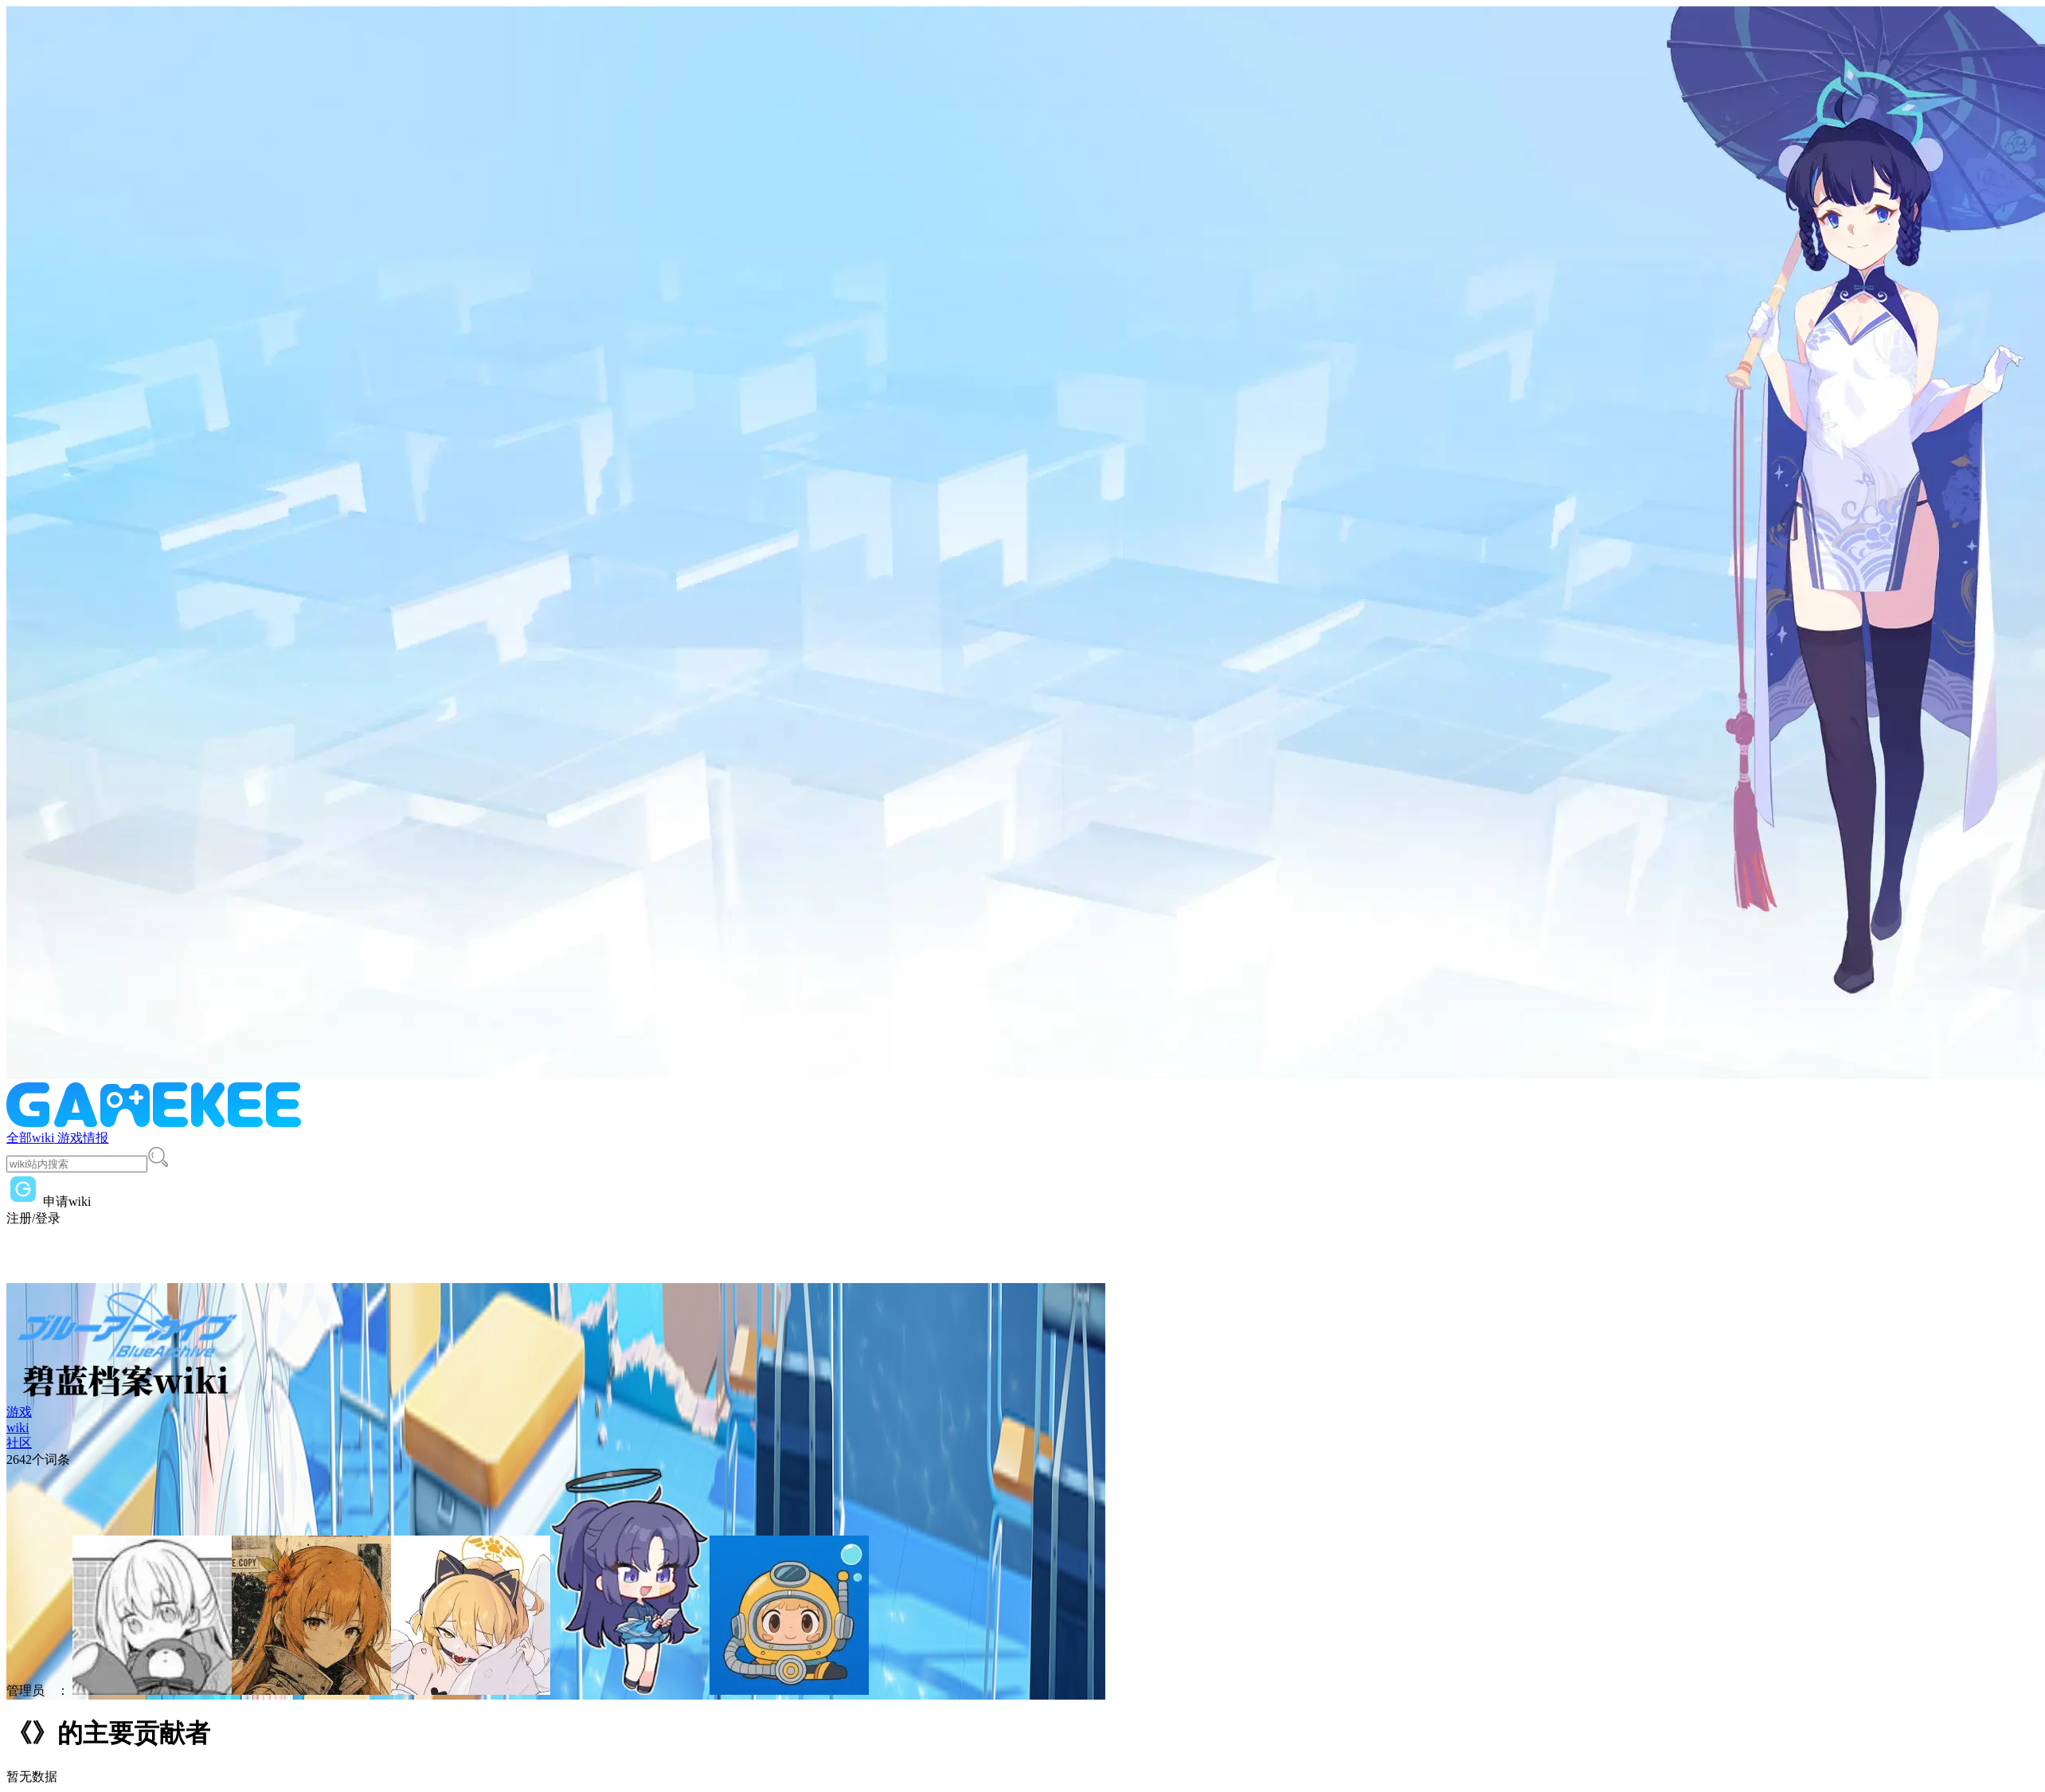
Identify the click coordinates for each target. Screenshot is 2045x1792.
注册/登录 (33, 1218)
